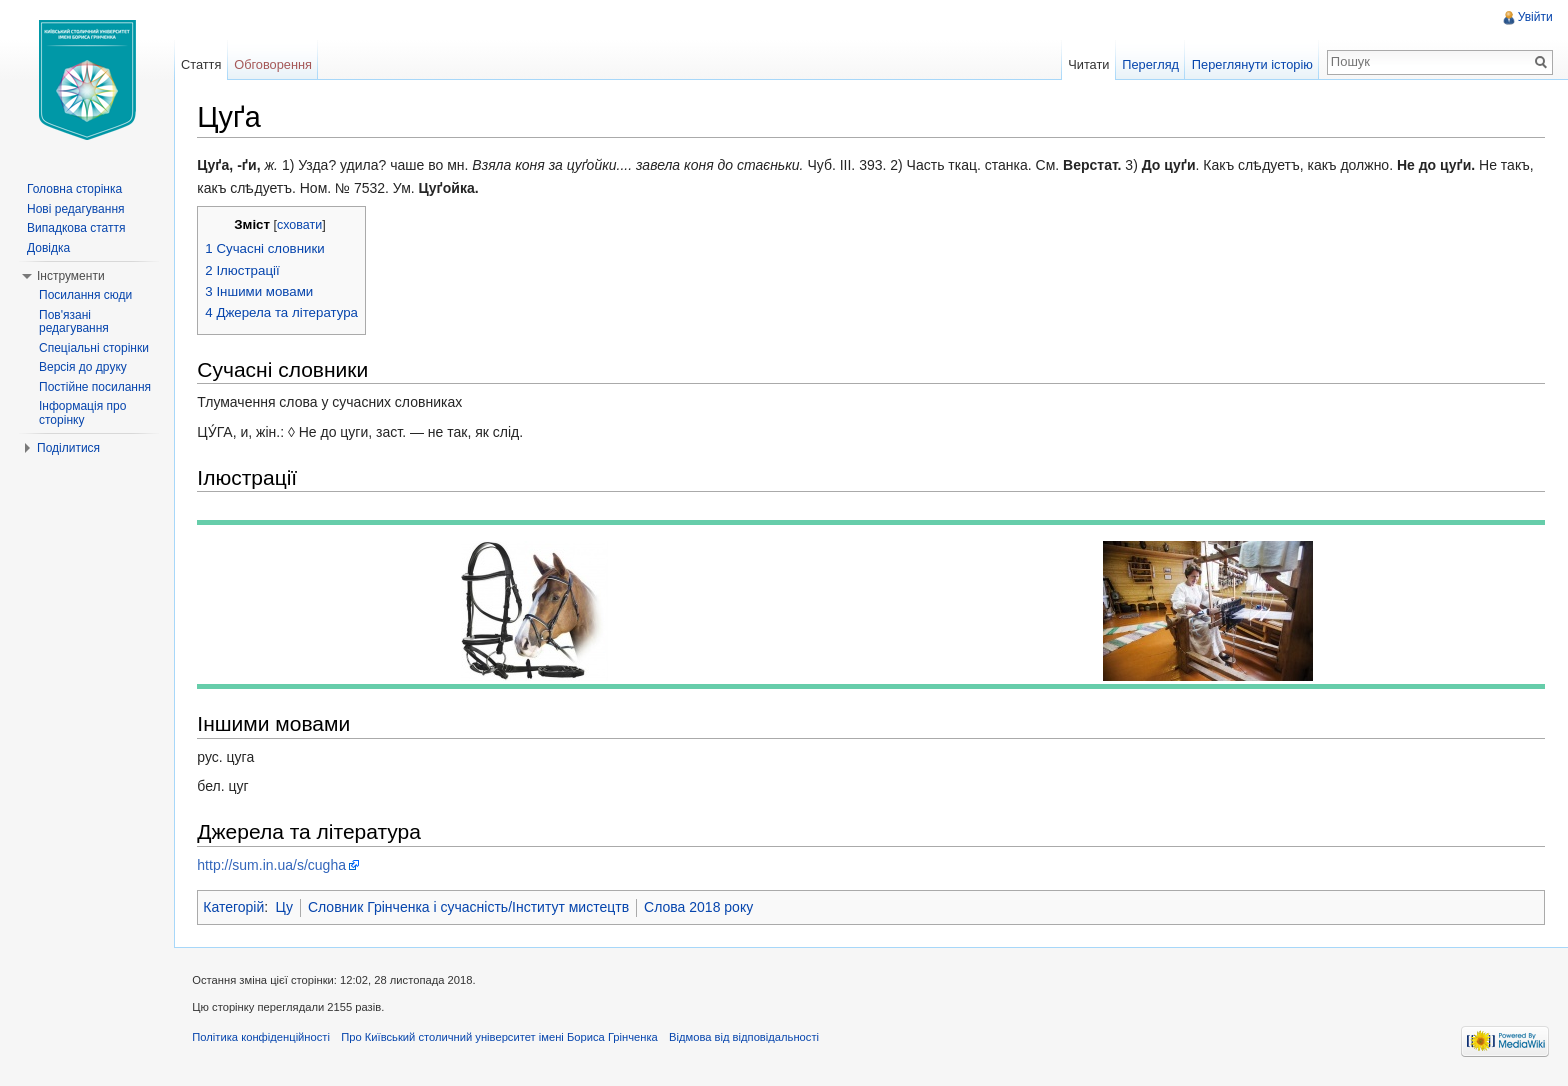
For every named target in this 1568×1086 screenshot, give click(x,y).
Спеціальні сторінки (94, 348)
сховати (303, 226)
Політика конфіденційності (265, 1040)
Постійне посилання (95, 387)
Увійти (1534, 17)
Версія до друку (83, 367)
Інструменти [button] (71, 276)
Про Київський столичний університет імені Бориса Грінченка (503, 1040)
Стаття (203, 64)
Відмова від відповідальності (748, 1040)
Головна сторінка (74, 189)
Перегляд (1149, 64)
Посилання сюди (85, 295)
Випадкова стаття (76, 228)
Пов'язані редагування (74, 322)
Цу (287, 908)
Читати (1087, 64)
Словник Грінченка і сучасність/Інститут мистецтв (472, 908)
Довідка (48, 248)
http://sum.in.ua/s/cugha (275, 865)
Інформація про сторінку (82, 413)
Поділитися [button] (68, 448)
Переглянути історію (1251, 64)
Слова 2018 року (702, 908)
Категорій (237, 908)
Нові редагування (76, 209)
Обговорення (276, 64)
